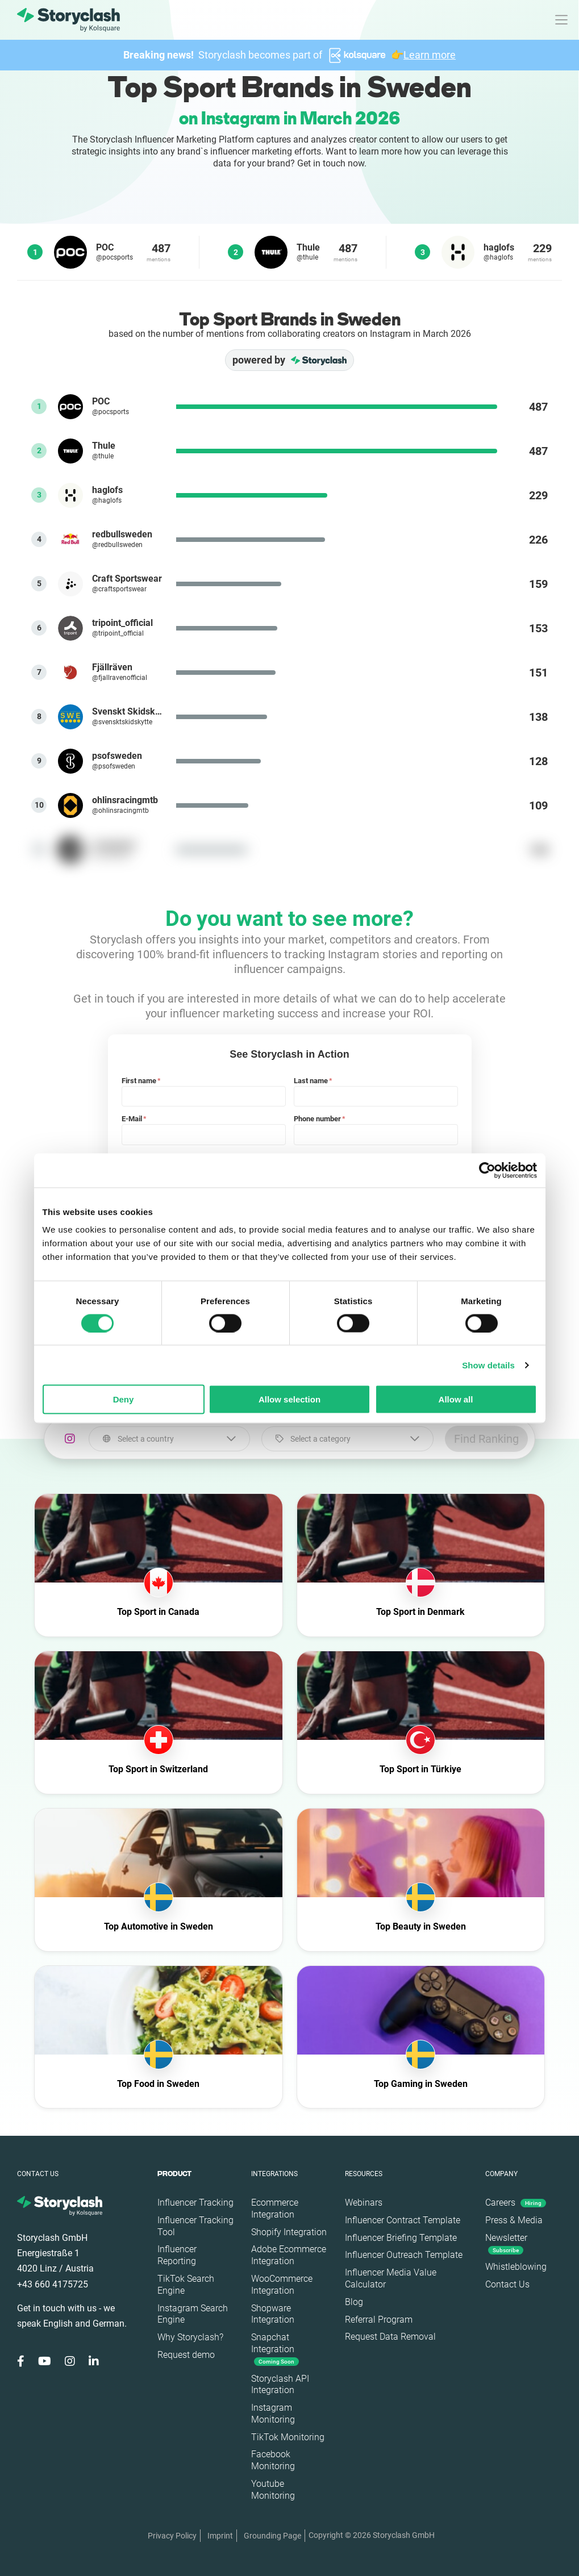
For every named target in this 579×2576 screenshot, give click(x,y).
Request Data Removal (390, 2336)
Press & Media (514, 2220)
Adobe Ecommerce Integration (288, 2255)
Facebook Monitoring (273, 2460)
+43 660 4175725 (52, 2284)
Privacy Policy (172, 2535)
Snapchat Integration (275, 2349)
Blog (354, 2302)
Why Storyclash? (190, 2337)
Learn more (429, 55)
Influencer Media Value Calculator (390, 2278)
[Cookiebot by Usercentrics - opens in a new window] (487, 1170)
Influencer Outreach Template (404, 2254)
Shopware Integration (272, 2314)
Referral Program (379, 2319)
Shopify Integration (289, 2232)
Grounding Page (272, 2535)
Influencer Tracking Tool (195, 2226)
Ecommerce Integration (274, 2208)
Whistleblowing (516, 2266)
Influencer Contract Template (402, 2220)
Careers (515, 2202)
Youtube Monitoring (273, 2489)
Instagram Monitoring (273, 2413)
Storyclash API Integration (280, 2384)
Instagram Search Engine (192, 2314)
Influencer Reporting (177, 2255)
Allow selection (289, 1399)
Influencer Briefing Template (401, 2237)
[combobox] (169, 1438)
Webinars (363, 2202)
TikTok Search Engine (185, 2284)
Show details (488, 1365)
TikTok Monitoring (287, 2437)
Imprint (220, 2535)
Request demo (186, 2354)
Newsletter (506, 2243)
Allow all (456, 1399)
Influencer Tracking (195, 2202)
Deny (123, 1399)
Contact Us (507, 2284)
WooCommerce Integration (282, 2284)
